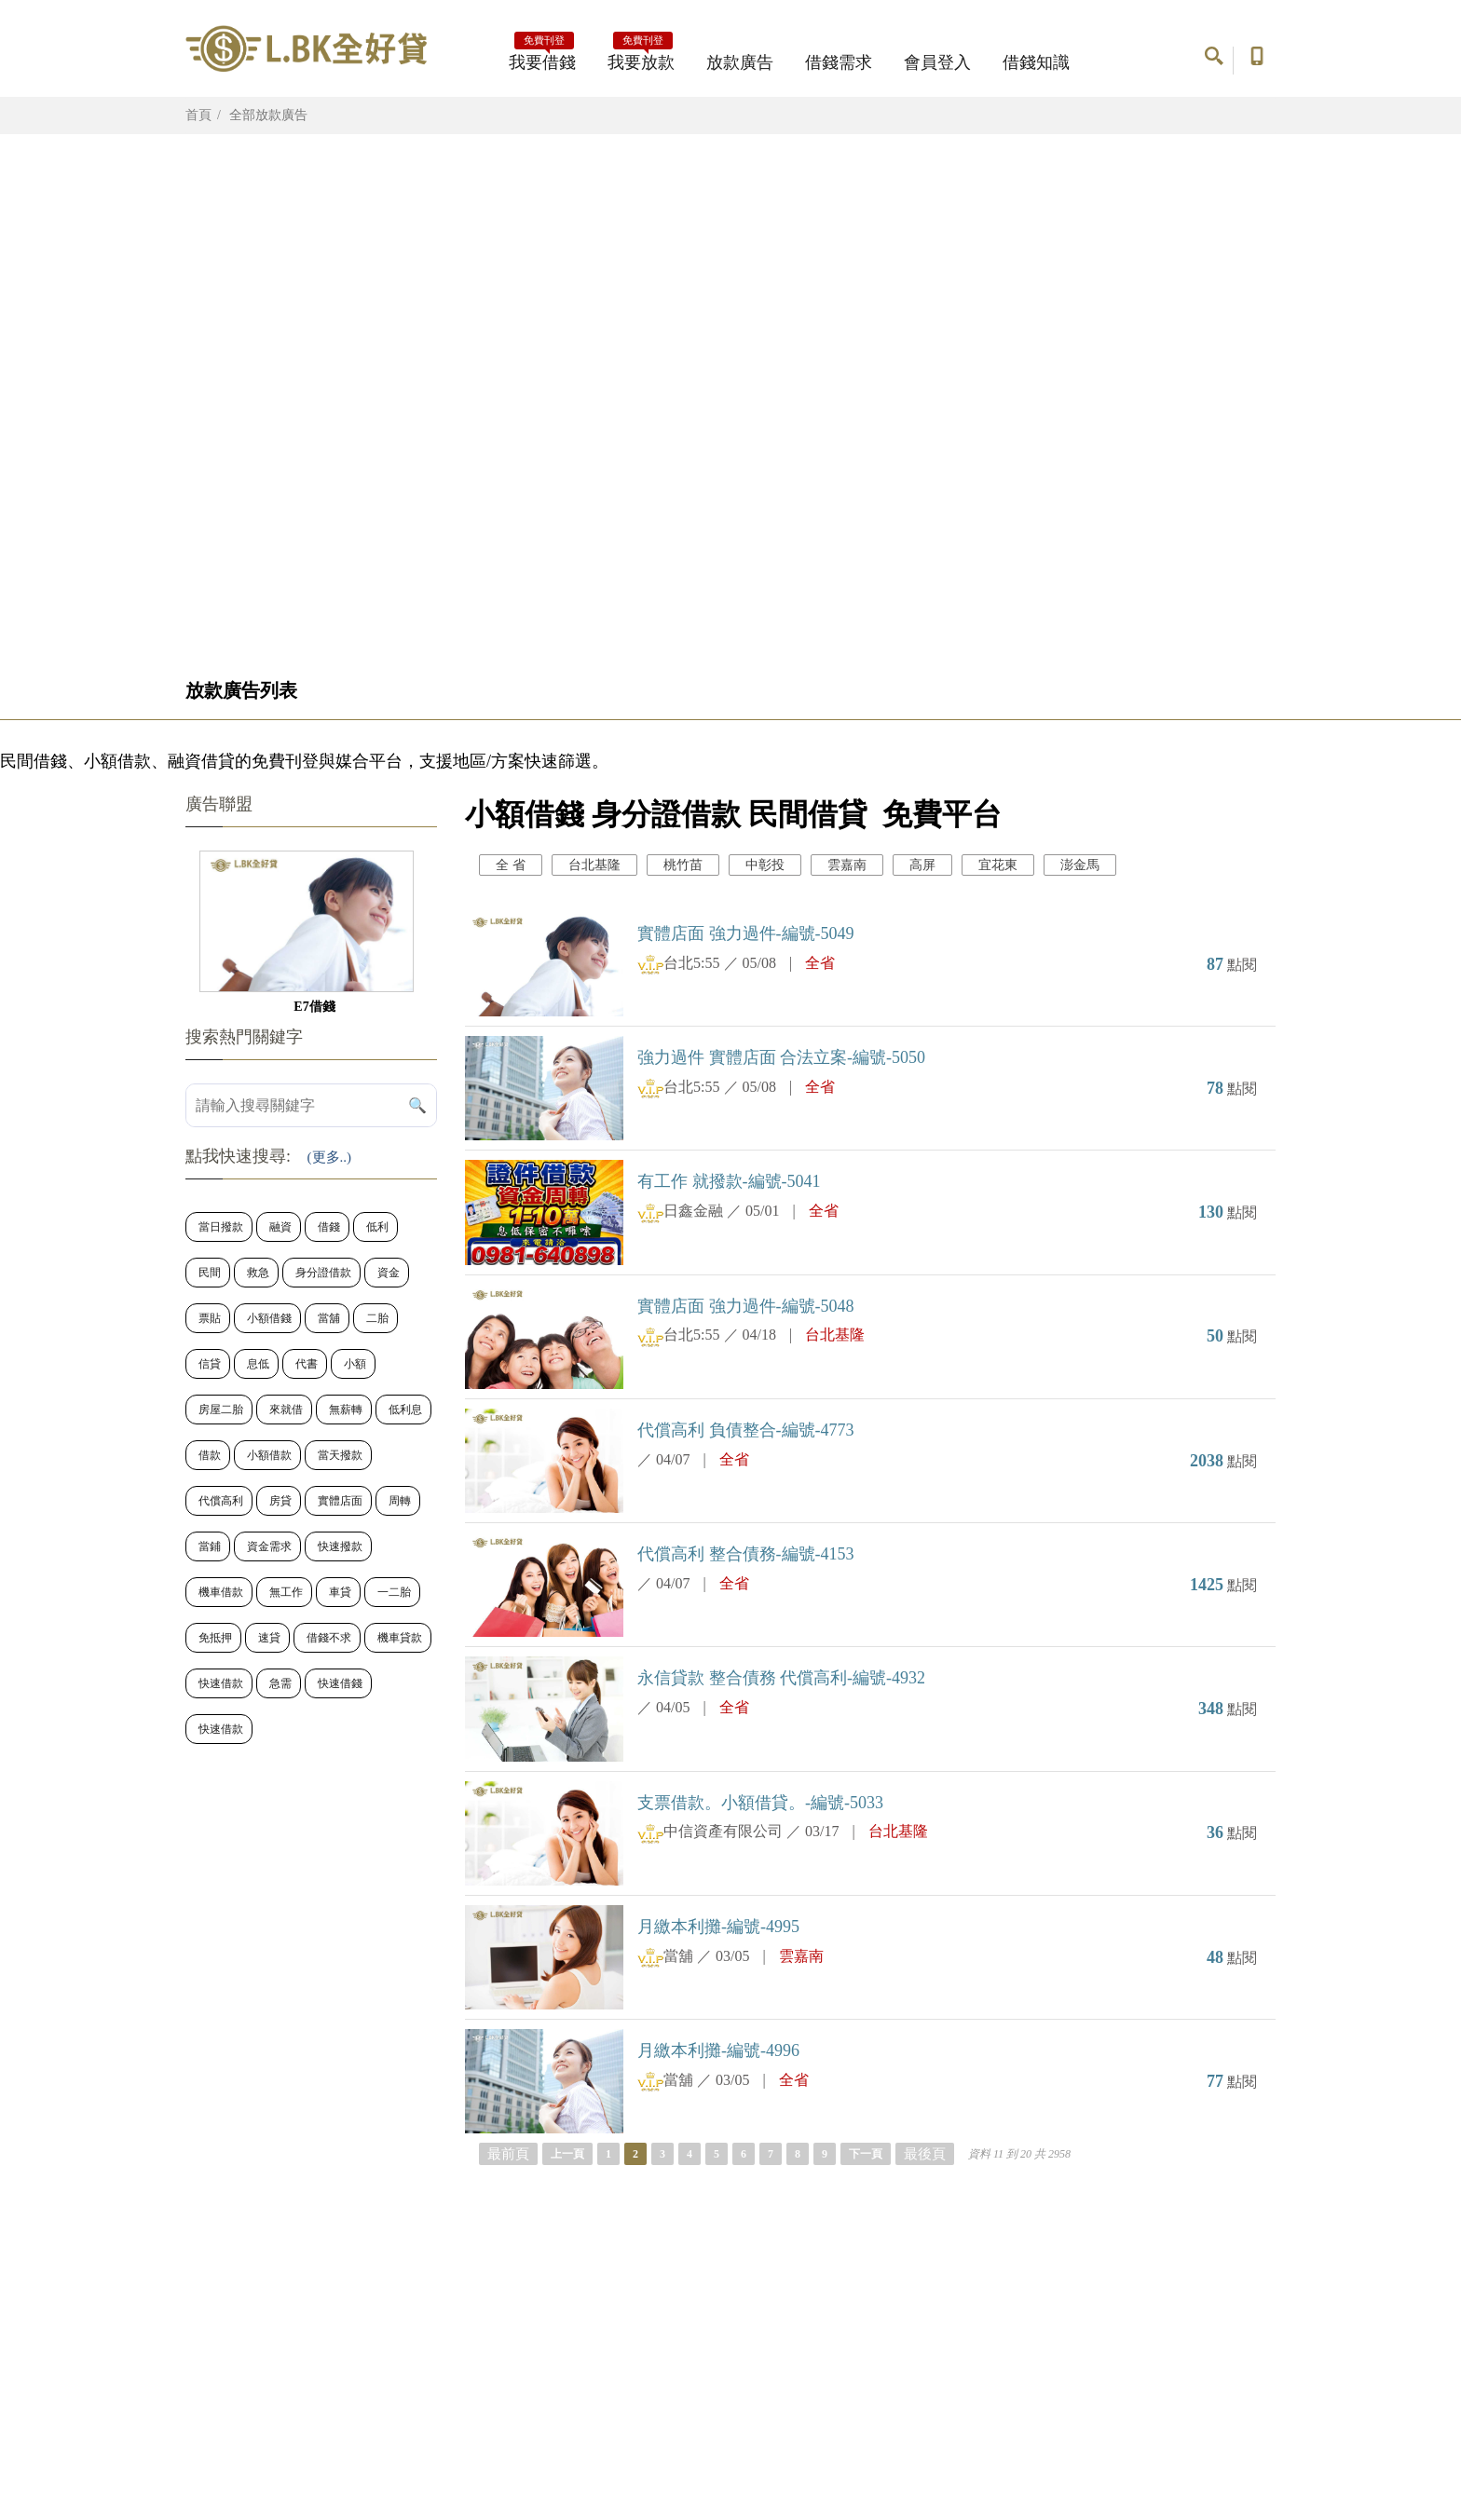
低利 (377, 1226)
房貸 (280, 1500)
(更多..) (329, 1157)
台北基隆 (594, 865)
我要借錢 (542, 57)
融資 (280, 1226)
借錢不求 (329, 1637)
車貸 (340, 1592)
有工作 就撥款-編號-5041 (729, 1181)
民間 (209, 1272)
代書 (306, 1363)
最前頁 (508, 2153)
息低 (258, 1363)
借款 (209, 1455)
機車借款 (220, 1592)
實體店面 (340, 1500)
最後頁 (925, 2153)
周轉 (400, 1500)
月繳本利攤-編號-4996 (718, 2050)
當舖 (329, 1318)
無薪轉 (345, 1409)
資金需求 (269, 1546)
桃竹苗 (683, 865)
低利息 (405, 1409)
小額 (355, 1363)
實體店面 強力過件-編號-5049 (745, 933)
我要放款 (641, 57)
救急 (258, 1272)
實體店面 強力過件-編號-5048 (745, 1306)
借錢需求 (838, 62)
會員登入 (937, 62)
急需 (280, 1683)
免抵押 (215, 1637)
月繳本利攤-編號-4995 (718, 1926)
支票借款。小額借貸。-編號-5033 (760, 1802)
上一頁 (567, 2153)
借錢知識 (1036, 62)
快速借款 (220, 1683)
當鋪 (209, 1546)
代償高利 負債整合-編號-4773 (745, 1430)
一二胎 (394, 1592)
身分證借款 (323, 1272)
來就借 (286, 1409)
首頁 (198, 115)
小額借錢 (269, 1318)
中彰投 (765, 865)
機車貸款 (399, 1637)
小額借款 (269, 1455)
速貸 (269, 1637)
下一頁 (865, 2153)
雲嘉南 (847, 865)
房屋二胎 (220, 1409)
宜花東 (997, 865)
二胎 (377, 1318)
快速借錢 (340, 1683)
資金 (388, 1272)
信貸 (209, 1363)
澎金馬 (1079, 865)
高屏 (922, 865)
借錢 (329, 1226)
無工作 (286, 1592)
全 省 (511, 865)
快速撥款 (340, 1546)
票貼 (209, 1318)
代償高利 (220, 1500)
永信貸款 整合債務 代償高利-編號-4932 (781, 1678)
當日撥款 (220, 1226)
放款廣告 (739, 62)
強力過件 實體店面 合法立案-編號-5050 (781, 1057)
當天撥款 (340, 1455)
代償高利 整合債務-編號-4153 (745, 1554)
